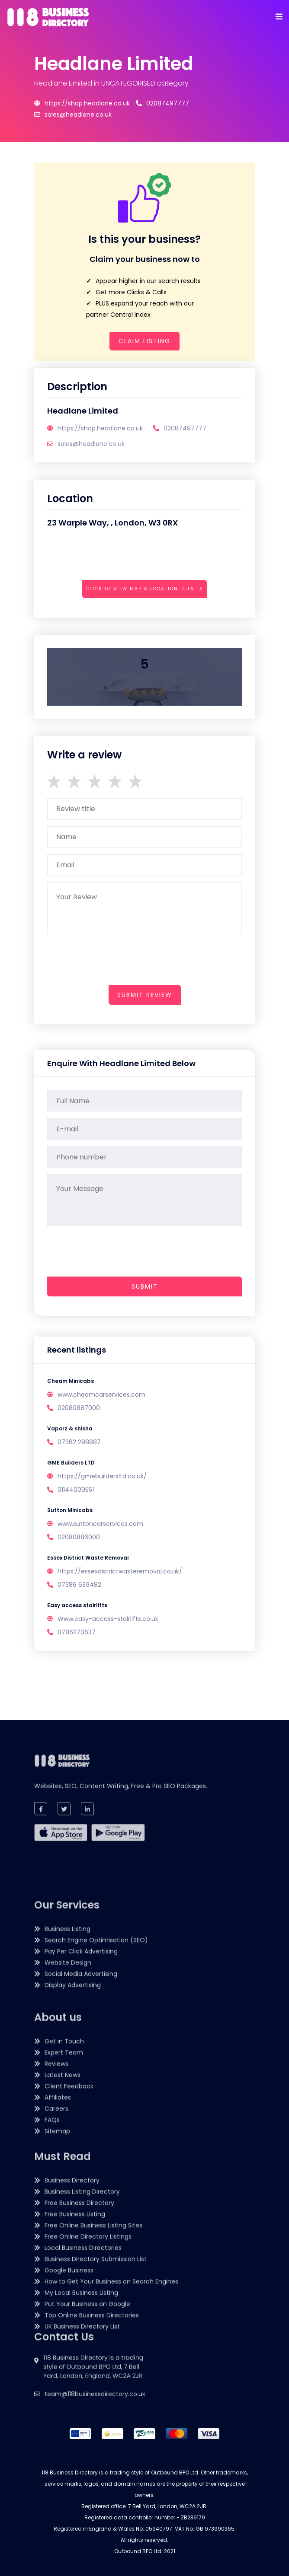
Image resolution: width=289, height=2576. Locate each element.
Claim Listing (144, 341)
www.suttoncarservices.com (100, 1523)
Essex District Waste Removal (88, 1557)
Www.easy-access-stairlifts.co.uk (108, 1618)
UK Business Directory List (82, 2465)
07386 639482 (79, 1584)
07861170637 (77, 1632)
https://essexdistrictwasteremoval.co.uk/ (120, 1571)
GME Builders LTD (71, 1462)
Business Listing (67, 2110)
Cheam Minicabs (70, 1381)
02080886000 (79, 1537)
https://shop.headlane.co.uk (82, 103)
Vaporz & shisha (70, 1428)
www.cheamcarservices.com (101, 1394)
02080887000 (79, 1408)
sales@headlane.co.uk (73, 114)
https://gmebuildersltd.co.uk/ (102, 1476)
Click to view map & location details (144, 589)
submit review (144, 994)
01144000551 (76, 1489)
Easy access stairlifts (77, 1605)
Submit (145, 1286)
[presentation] (113, 612)
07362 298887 (79, 1442)
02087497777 (162, 103)
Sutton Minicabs (70, 1510)
